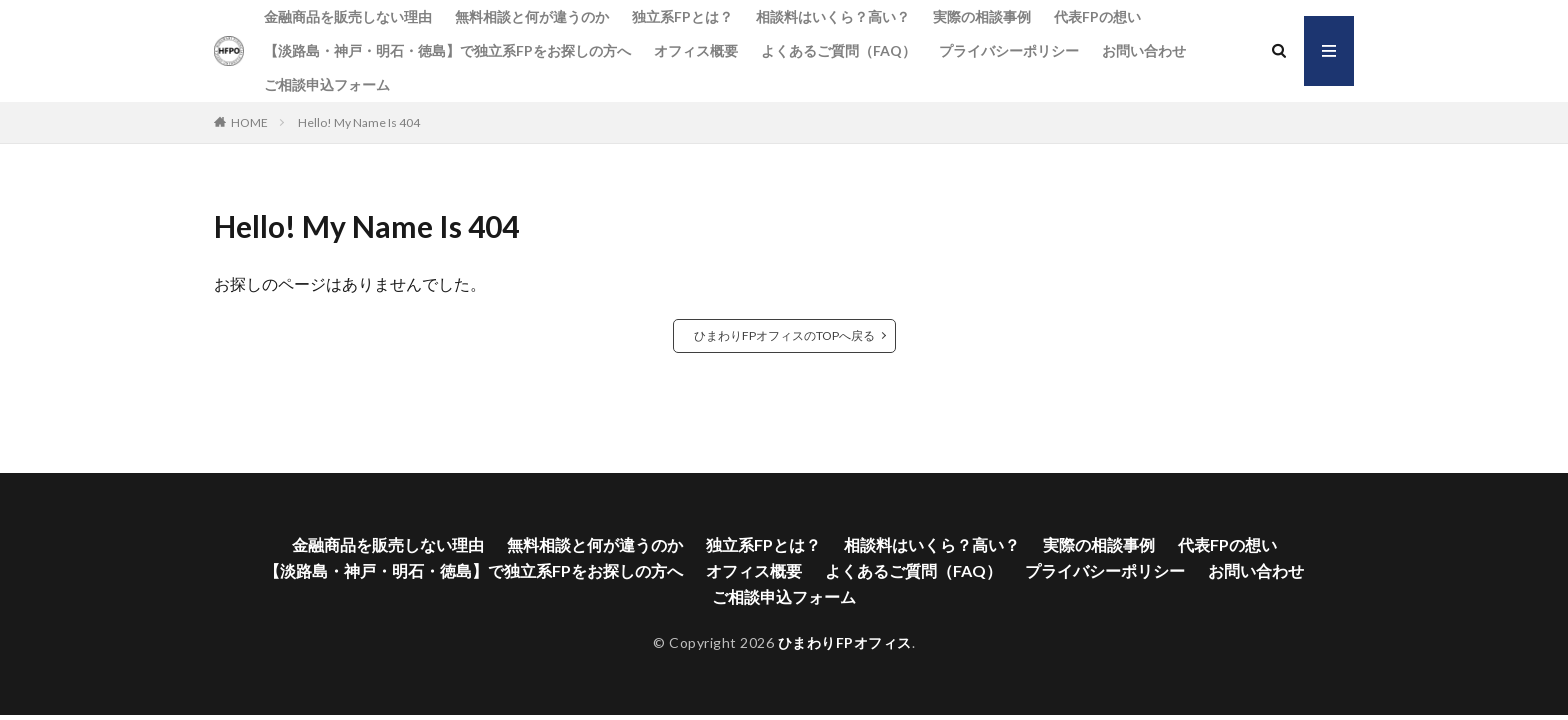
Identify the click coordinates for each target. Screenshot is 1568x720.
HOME (249, 122)
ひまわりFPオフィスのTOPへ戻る (784, 335)
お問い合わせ (1144, 50)
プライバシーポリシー (1009, 50)
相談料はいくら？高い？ (833, 16)
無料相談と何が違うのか (532, 16)
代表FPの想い (1097, 16)
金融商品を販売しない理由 (348, 16)
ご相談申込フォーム (327, 84)
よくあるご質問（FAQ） (838, 50)
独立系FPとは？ (682, 16)
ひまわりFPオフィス (845, 642)
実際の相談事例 (982, 16)
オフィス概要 (696, 50)
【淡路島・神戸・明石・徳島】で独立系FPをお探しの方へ (447, 50)
